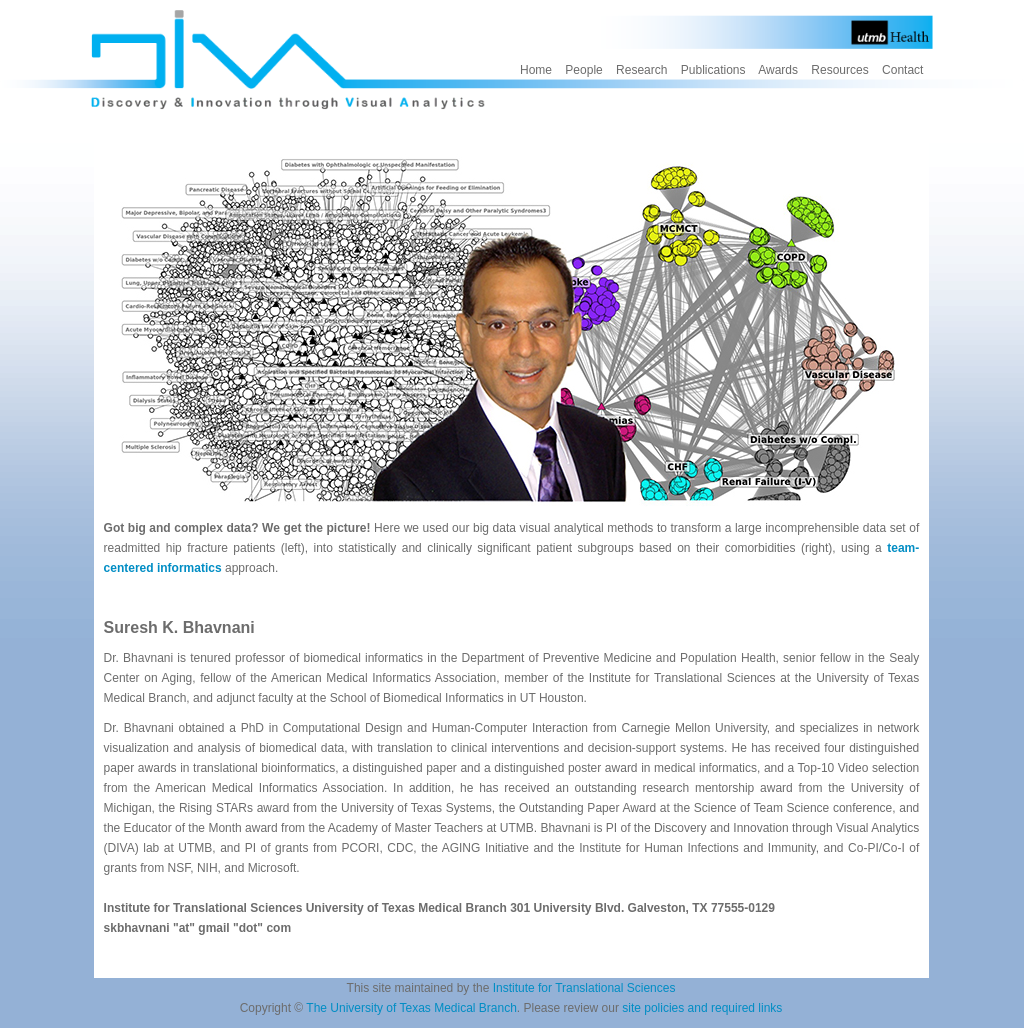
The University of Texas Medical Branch (411, 1008)
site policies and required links (702, 1008)
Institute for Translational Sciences (584, 988)
